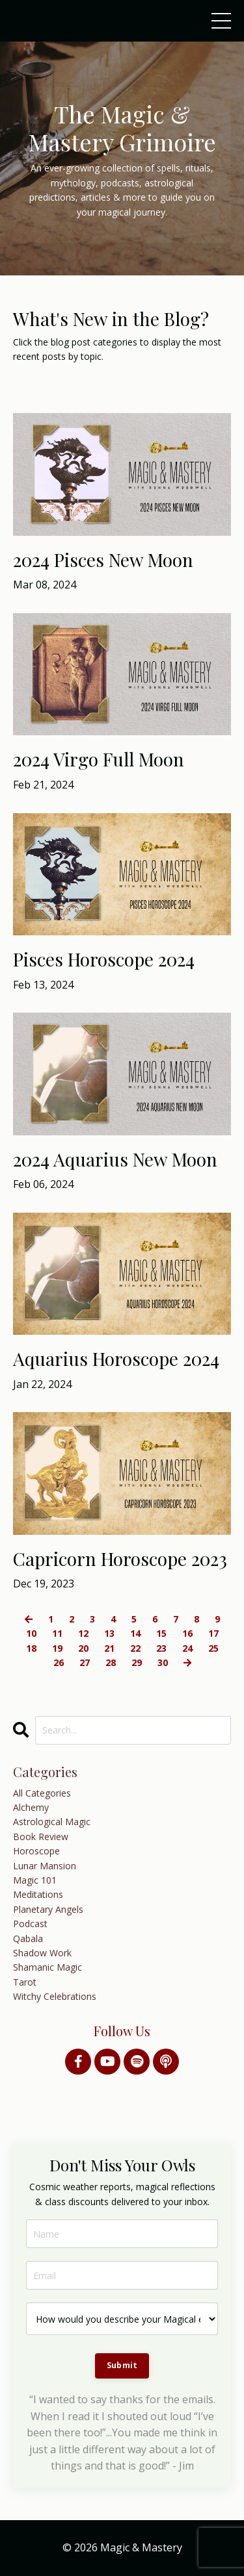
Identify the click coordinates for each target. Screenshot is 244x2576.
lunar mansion (44, 1866)
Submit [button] (122, 2365)
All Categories (42, 1793)
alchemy (31, 1807)
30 (162, 1662)
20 (83, 1648)
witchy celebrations (54, 1996)
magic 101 (35, 1880)
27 (84, 1662)
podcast (30, 1923)
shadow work (42, 1953)
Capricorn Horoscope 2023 (120, 1559)
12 (83, 1633)
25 (213, 1648)
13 (109, 1633)
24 (187, 1648)
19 (57, 1648)
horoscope (36, 1851)
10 (31, 1633)
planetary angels (48, 1909)
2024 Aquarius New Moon (115, 1159)
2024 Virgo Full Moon (98, 759)
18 (31, 1648)
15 (161, 1633)
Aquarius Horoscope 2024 (116, 1359)
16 (187, 1633)
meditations (38, 1894)
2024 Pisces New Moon (103, 560)
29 (136, 1662)
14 (135, 1633)
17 (213, 1633)
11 (57, 1633)
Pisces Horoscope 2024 (104, 959)
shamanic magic (47, 1967)
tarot (24, 1982)
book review (40, 1836)
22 (135, 1648)
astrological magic (51, 1821)
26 (58, 1662)
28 (110, 1662)
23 (161, 1648)
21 (109, 1648)
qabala (28, 1938)
